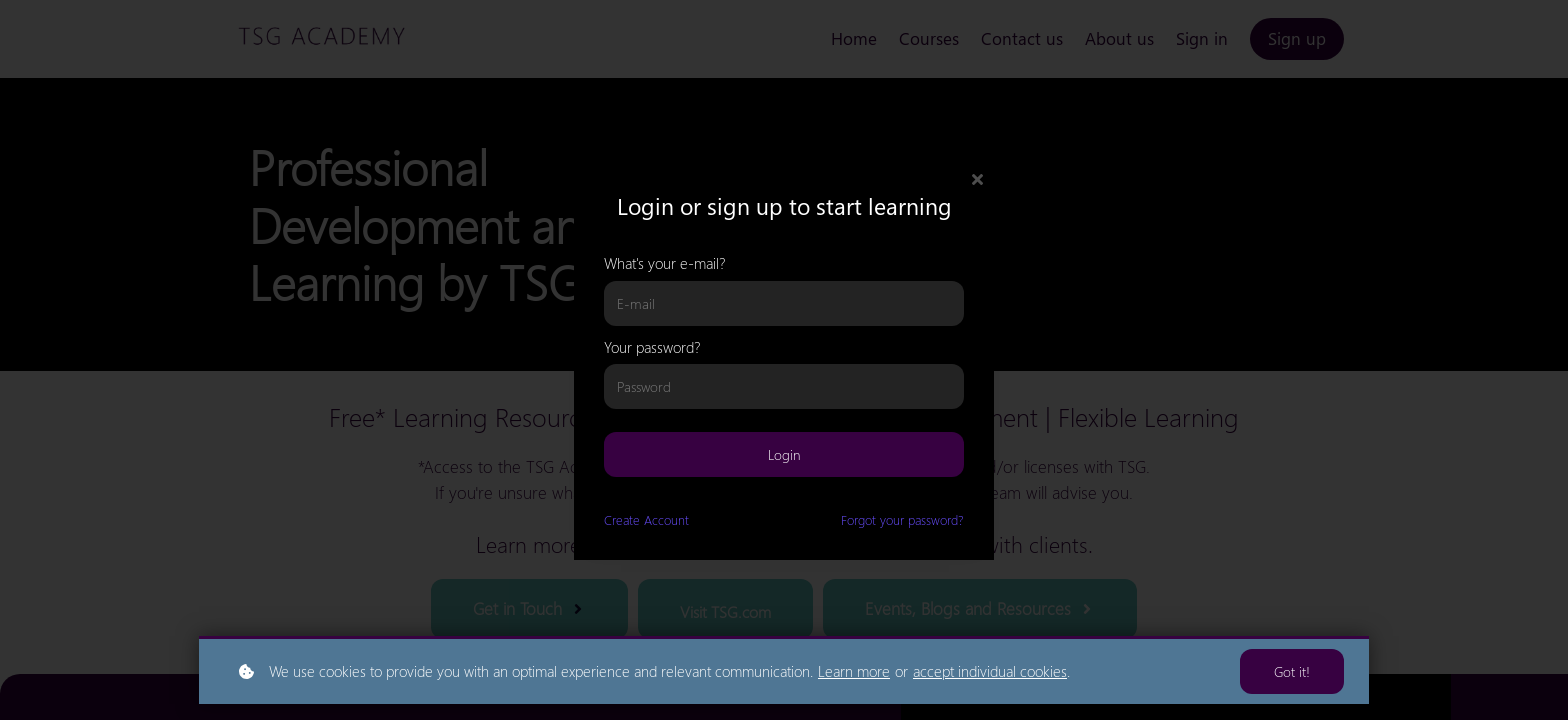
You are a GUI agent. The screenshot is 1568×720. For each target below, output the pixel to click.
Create (646, 519)
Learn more (854, 671)
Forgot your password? (902, 519)
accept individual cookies (990, 671)
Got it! (1292, 671)
